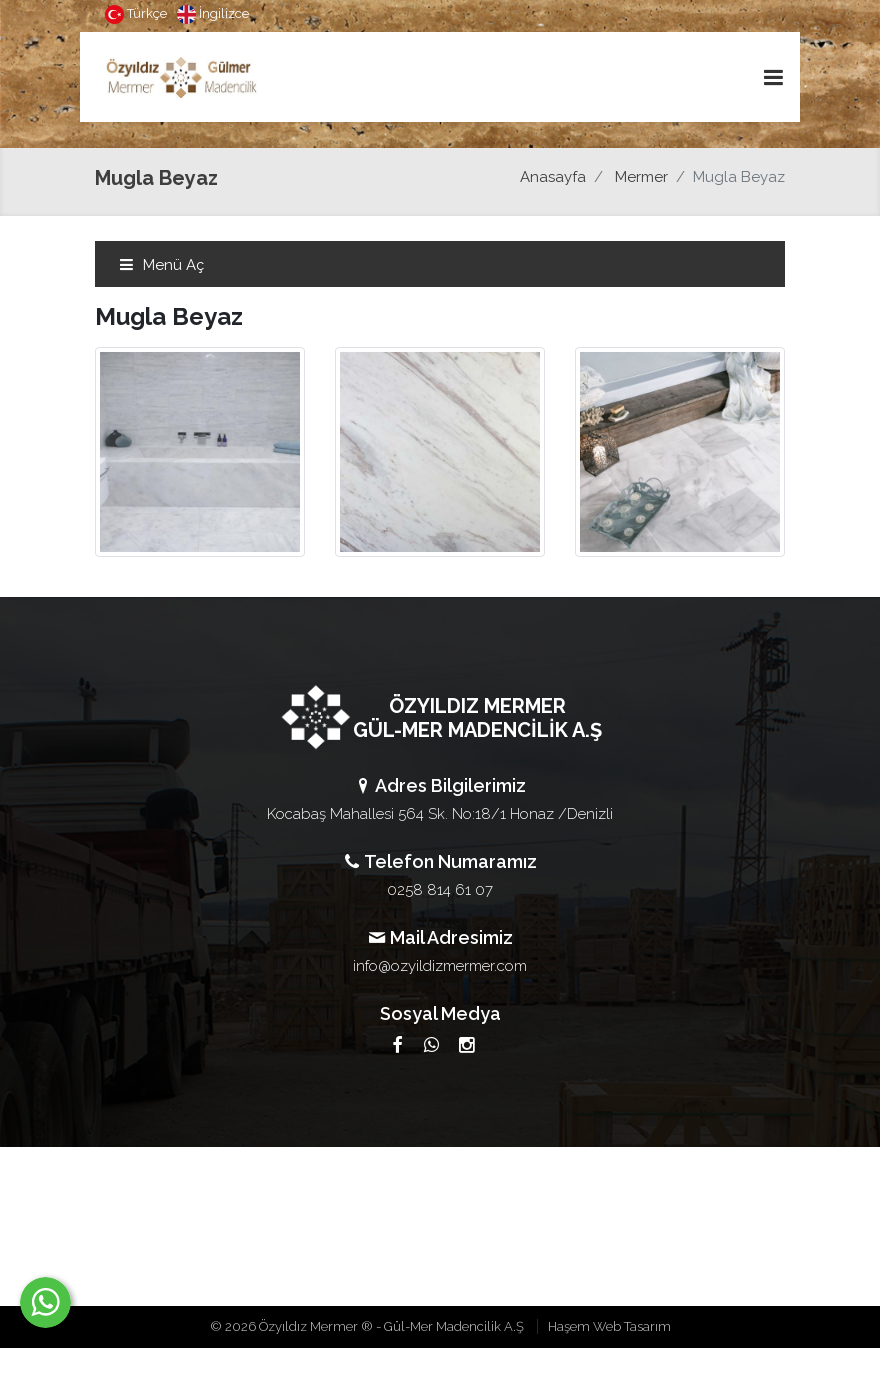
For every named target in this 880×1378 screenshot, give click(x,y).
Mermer (641, 177)
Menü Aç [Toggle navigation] (161, 265)
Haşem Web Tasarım (609, 1326)
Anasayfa (553, 177)
